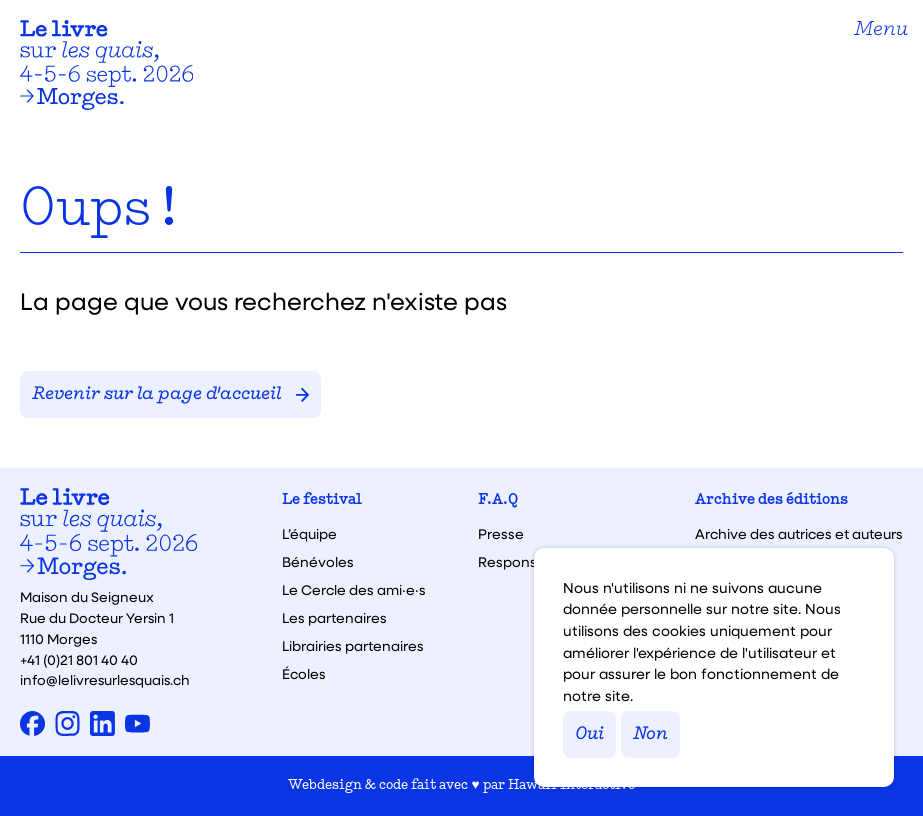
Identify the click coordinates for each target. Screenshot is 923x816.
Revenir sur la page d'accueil (170, 394)
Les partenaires (334, 618)
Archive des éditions (771, 500)
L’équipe (309, 534)
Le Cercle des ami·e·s (354, 590)
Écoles (304, 674)
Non (650, 734)
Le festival (322, 500)
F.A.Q (498, 500)
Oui (589, 734)
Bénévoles (318, 562)
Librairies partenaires (353, 646)
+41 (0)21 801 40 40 (79, 659)
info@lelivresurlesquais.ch (105, 679)
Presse (501, 534)
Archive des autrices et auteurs (799, 534)
